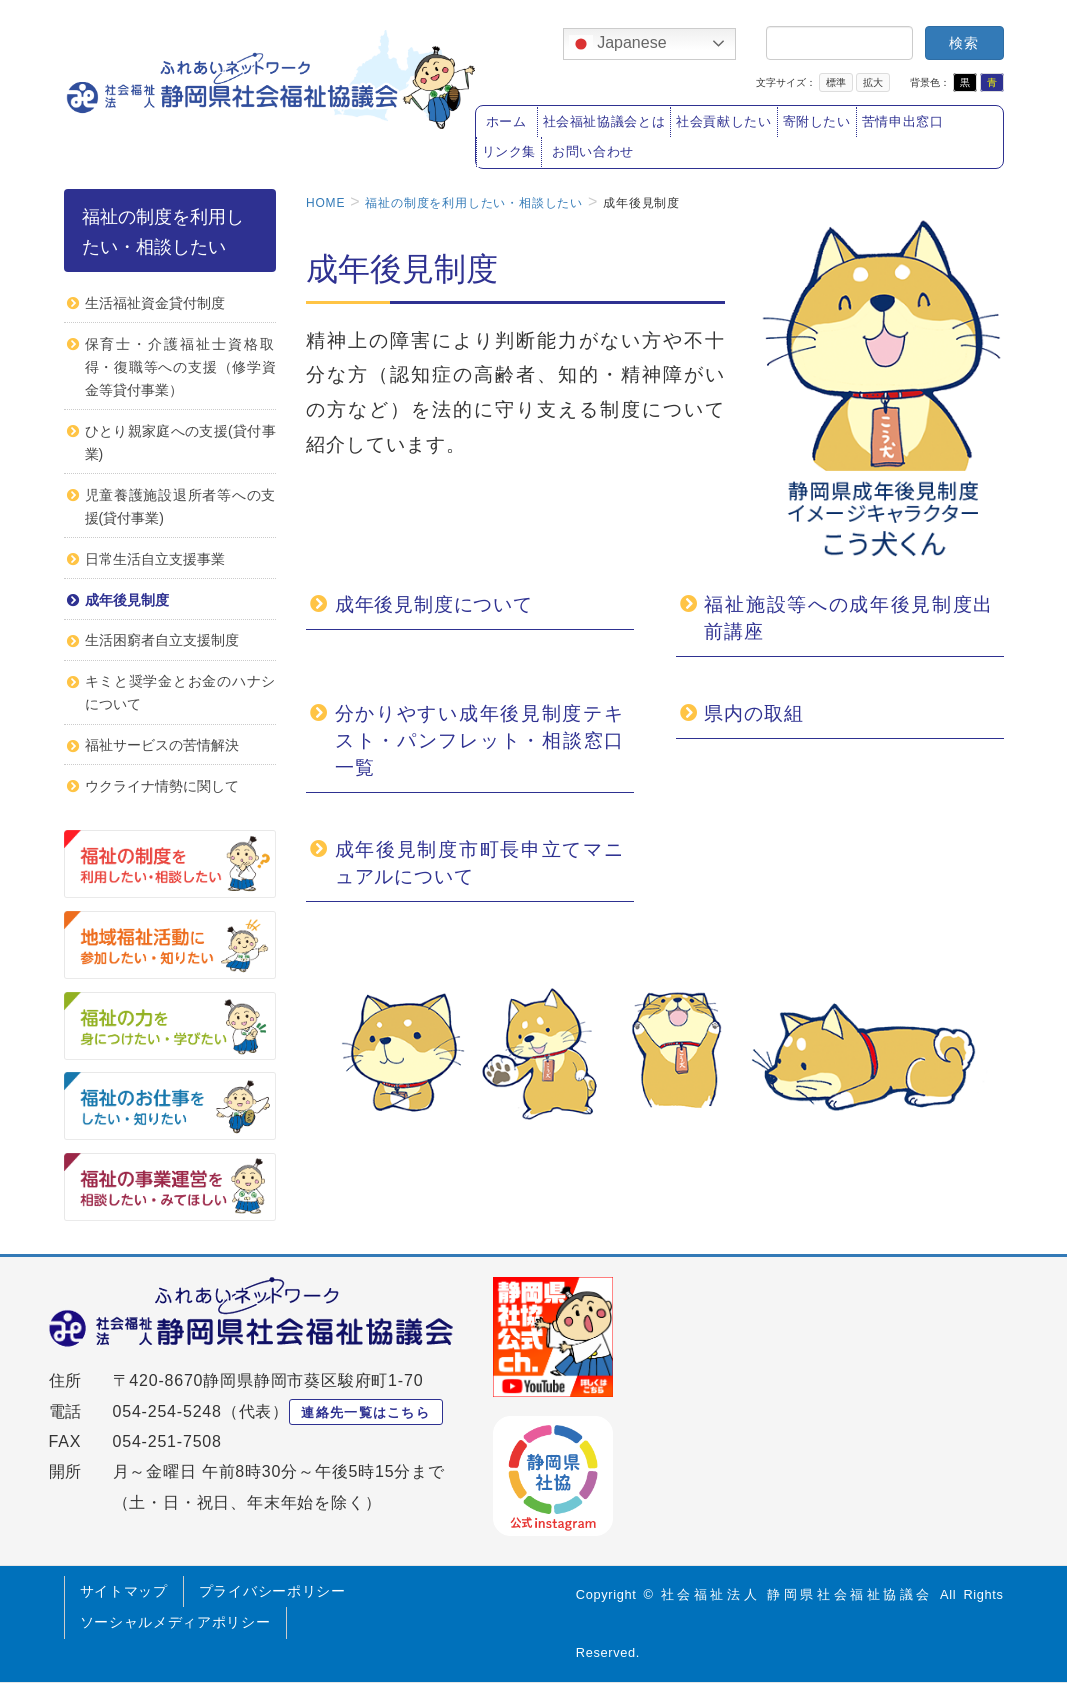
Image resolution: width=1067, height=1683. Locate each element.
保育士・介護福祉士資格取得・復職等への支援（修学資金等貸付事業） (181, 367)
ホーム (506, 122)
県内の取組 (753, 713)
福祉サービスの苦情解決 (162, 745)
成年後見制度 (127, 600)
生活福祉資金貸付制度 (155, 303)
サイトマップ (124, 1591)
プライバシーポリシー (272, 1591)
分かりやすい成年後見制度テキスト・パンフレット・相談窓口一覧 (479, 740)
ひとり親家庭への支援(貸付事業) (181, 442)
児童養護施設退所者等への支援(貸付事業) (181, 506)
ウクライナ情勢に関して (162, 786)
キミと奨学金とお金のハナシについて (181, 692)
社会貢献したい (723, 122)
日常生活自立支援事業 (155, 559)
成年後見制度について (434, 604)
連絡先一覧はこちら (365, 1412)
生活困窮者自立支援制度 (162, 640)
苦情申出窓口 (903, 122)
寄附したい (817, 122)
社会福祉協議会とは (604, 122)
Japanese (618, 44)
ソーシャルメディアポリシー (175, 1622)
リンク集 (509, 152)
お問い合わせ (593, 152)
